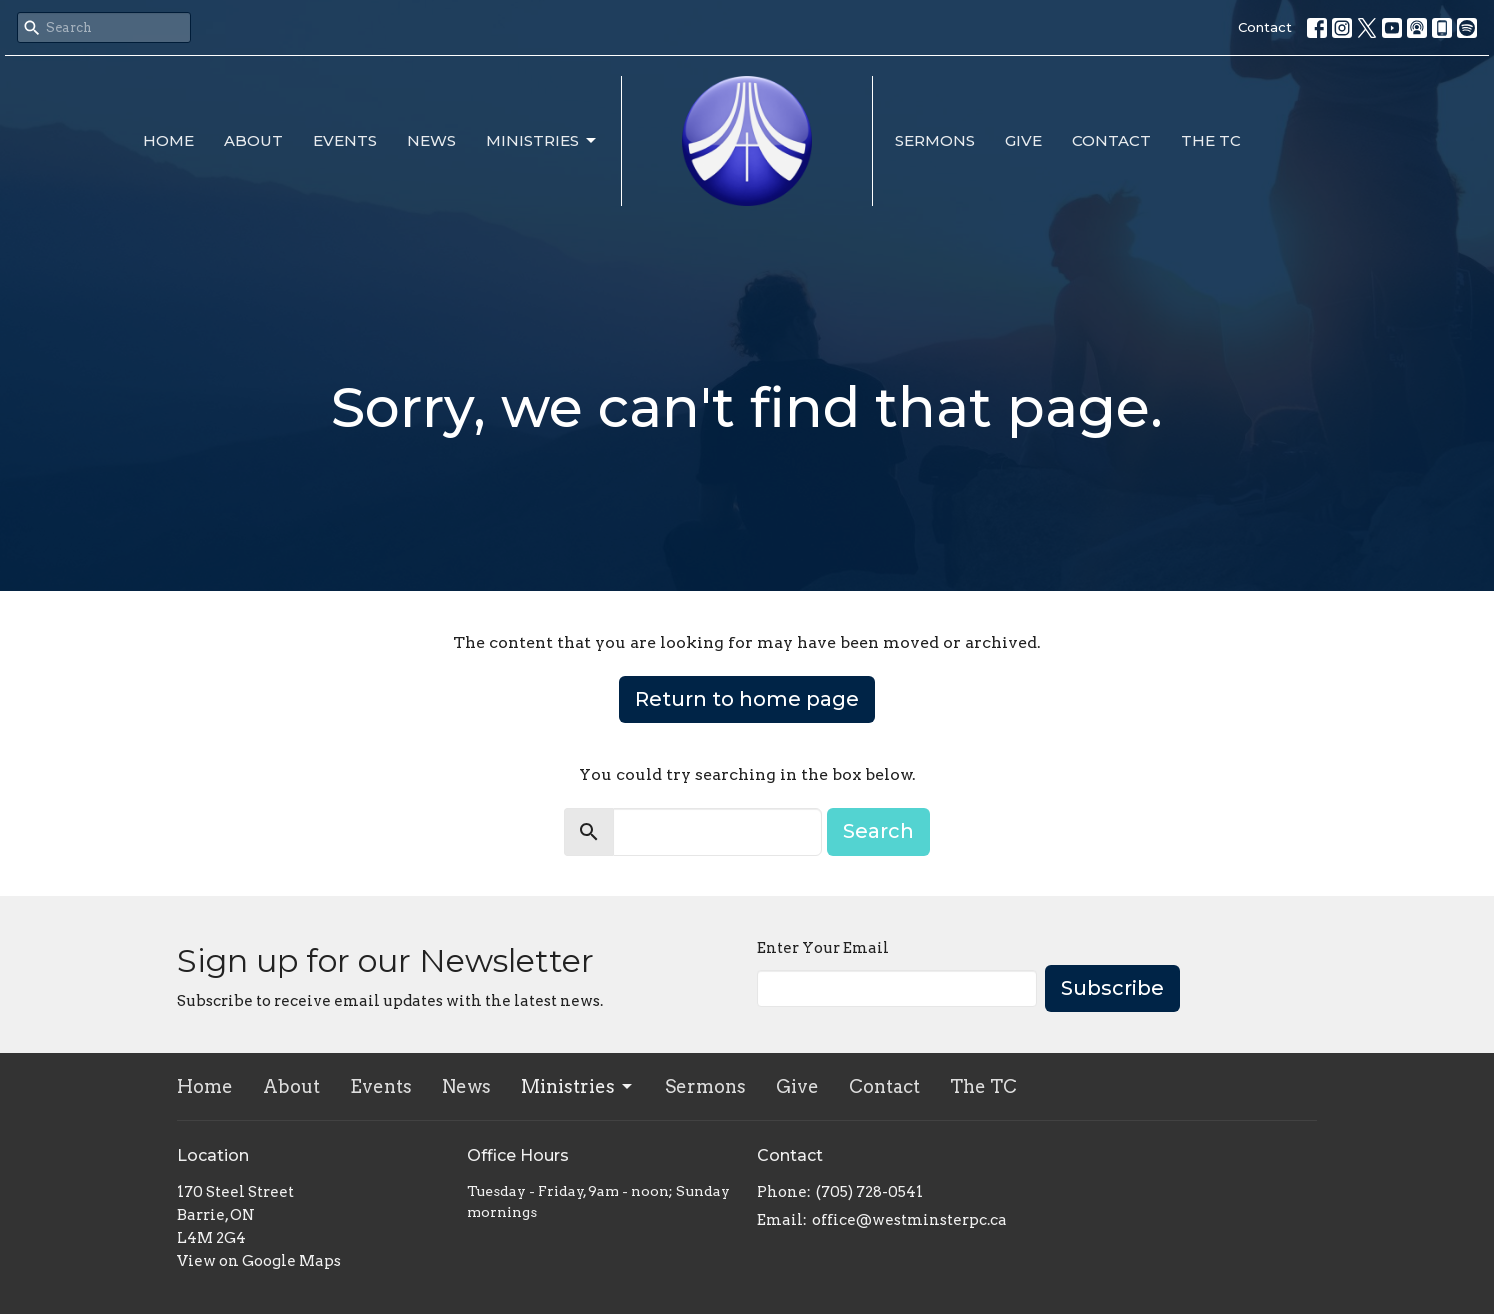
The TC (1211, 140)
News (431, 140)
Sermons (935, 140)
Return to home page (747, 699)
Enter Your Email (823, 948)
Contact (1265, 27)
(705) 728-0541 (869, 1192)
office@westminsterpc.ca (909, 1220)
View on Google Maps (259, 1261)
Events (345, 140)
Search (878, 831)
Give (1023, 140)
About (253, 140)
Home (168, 140)
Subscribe (1112, 988)
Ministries (542, 141)
